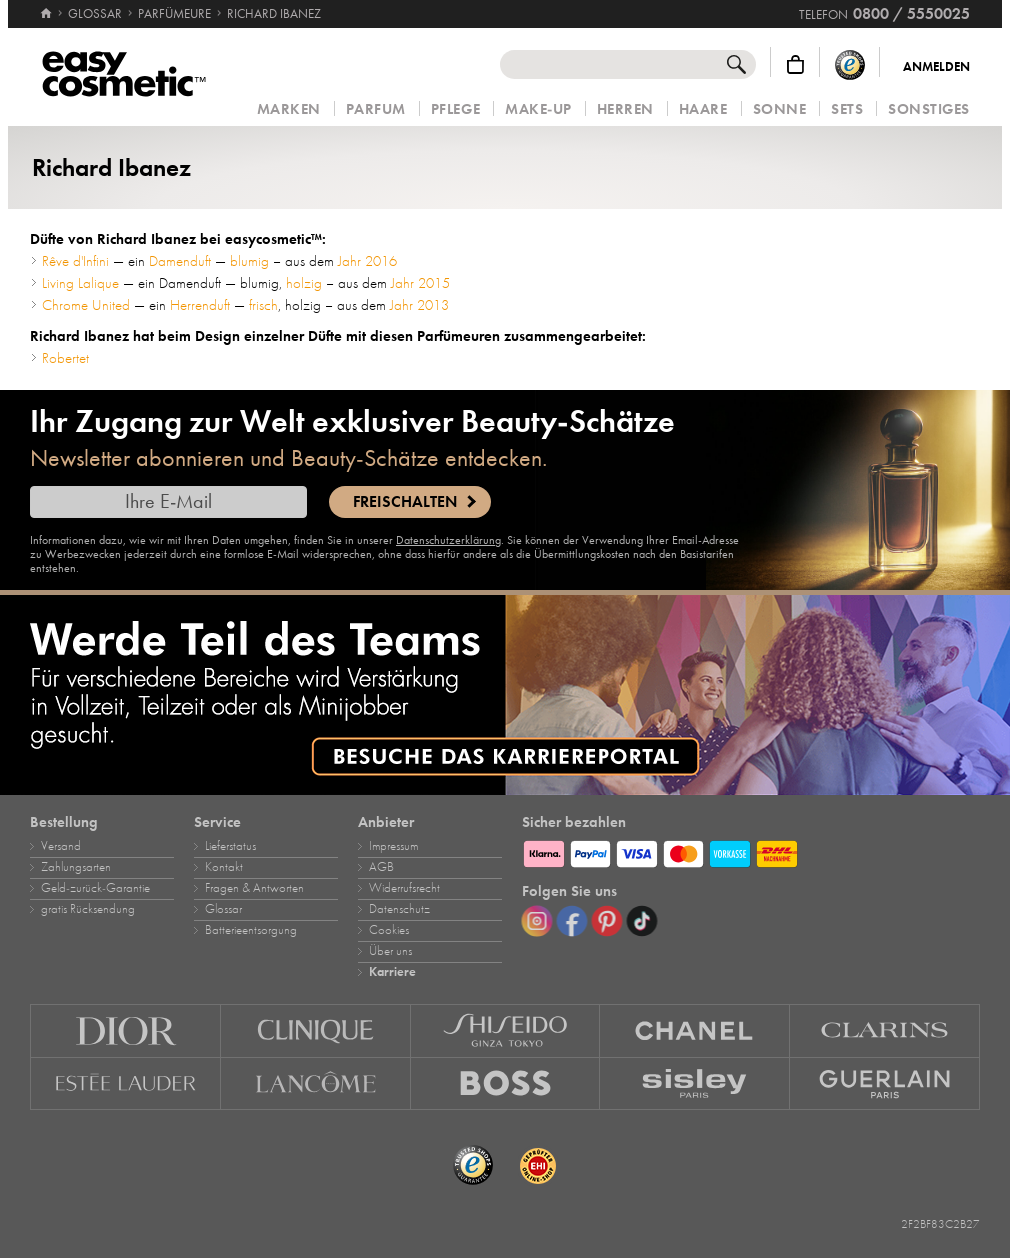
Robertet (65, 358)
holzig (304, 283)
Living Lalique (80, 283)
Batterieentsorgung (251, 930)
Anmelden (936, 67)
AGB (381, 867)
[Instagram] (537, 921)
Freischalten (405, 502)
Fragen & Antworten (254, 888)
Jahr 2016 (367, 261)
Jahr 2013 (419, 305)
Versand (61, 846)
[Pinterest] (607, 921)
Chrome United (86, 305)
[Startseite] (46, 5)
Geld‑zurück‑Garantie (95, 888)
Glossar (223, 909)
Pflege (455, 109)
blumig (249, 261)
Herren (625, 109)
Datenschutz (399, 909)
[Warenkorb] (795, 64)
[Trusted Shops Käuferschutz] (850, 64)
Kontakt (224, 867)
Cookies (389, 930)
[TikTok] (642, 921)
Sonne (780, 109)
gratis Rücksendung (88, 909)
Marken (289, 109)
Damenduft (180, 261)
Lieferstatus (230, 846)
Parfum (376, 109)
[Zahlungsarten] (751, 851)
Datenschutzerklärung (448, 540)
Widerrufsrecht (404, 888)
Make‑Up (538, 109)
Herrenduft (200, 305)
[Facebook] (572, 921)
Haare (703, 109)
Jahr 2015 (420, 283)
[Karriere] (505, 695)
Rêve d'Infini (75, 261)
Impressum (393, 846)
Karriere (392, 972)
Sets (847, 109)
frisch (263, 305)
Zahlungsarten (76, 867)
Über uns (390, 951)
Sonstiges (929, 109)
